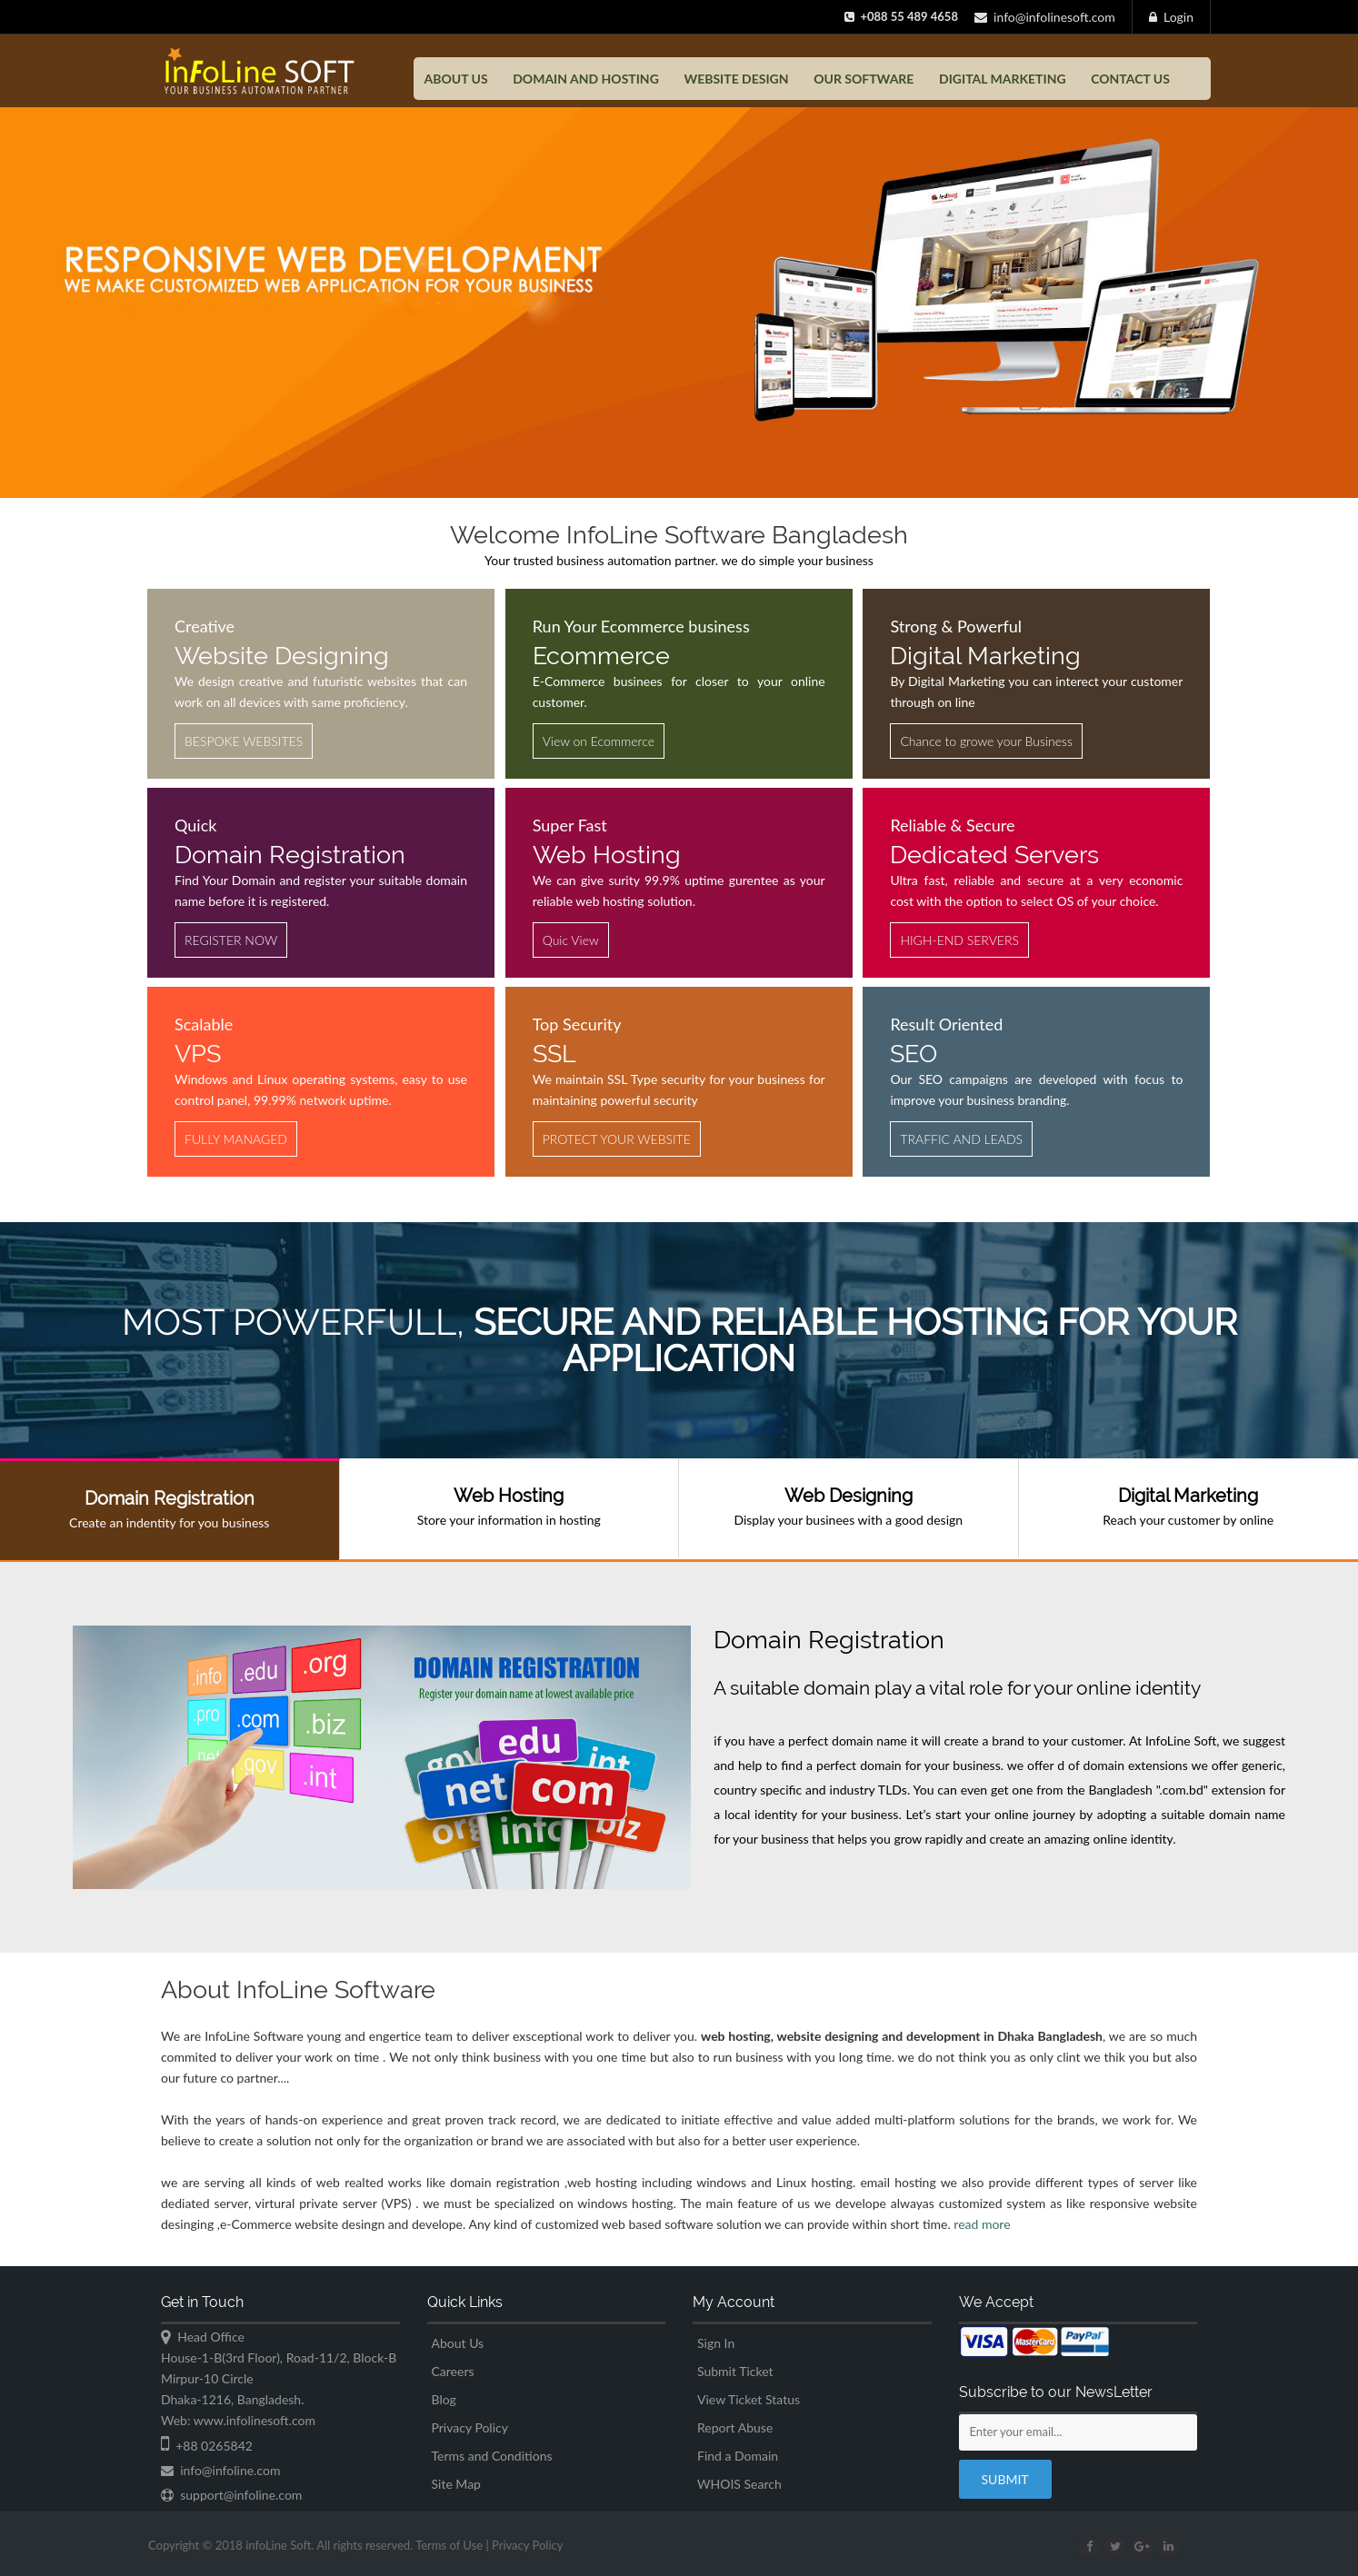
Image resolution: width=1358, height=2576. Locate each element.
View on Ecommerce (598, 741)
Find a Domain (737, 2455)
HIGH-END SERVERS (959, 940)
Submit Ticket (735, 2371)
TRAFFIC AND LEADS (961, 1139)
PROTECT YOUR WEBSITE (617, 1139)
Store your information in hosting (509, 1506)
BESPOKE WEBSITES (244, 741)
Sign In (715, 2343)
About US (456, 78)
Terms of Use (468, 2545)
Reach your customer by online (1189, 1506)
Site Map (456, 2483)
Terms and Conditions (492, 2455)
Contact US (1130, 78)
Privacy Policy (470, 2427)
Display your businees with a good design (848, 1506)
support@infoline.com (231, 2494)
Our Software (864, 78)
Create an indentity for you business (169, 1508)
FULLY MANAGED (236, 1139)
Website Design (736, 78)
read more (982, 2235)
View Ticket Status (748, 2399)
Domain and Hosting (586, 78)
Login (1171, 17)
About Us (458, 2343)
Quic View (571, 940)
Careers (453, 2371)
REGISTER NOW (231, 940)
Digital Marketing (1002, 78)
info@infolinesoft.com (1044, 17)
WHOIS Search (739, 2483)
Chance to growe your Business (986, 741)
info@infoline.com (220, 2470)
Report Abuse (735, 2427)
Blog (444, 2399)
